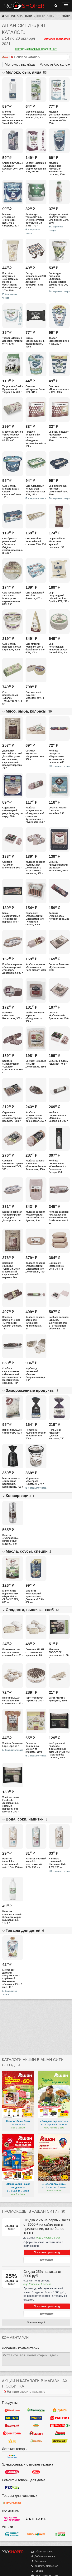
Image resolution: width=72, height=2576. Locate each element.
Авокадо (60, 2441)
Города (37, 2570)
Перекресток (36, 2410)
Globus (36, 2425)
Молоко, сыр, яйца (20, 64)
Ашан (36, 2433)
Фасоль (36, 2441)
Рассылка (38, 2561)
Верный (12, 2425)
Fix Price (12, 2487)
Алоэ (60, 2534)
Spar (60, 2425)
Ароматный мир (12, 2441)
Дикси (60, 2410)
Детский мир (12, 2456)
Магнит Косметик (12, 2519)
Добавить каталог (43, 2556)
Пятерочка (12, 2410)
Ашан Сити (24, 16)
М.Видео (36, 2472)
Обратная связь (42, 2551)
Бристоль (12, 2433)
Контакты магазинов (44, 2565)
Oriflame (36, 2519)
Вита (36, 2534)
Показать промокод (47, 2252)
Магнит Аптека (12, 2534)
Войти (65, 16)
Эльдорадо (12, 2472)
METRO (12, 2418)
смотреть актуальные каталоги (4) (36, 48)
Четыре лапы (12, 2503)
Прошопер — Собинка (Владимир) (23, 6)
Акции (10, 16)
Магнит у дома (60, 2418)
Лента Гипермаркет (36, 2418)
